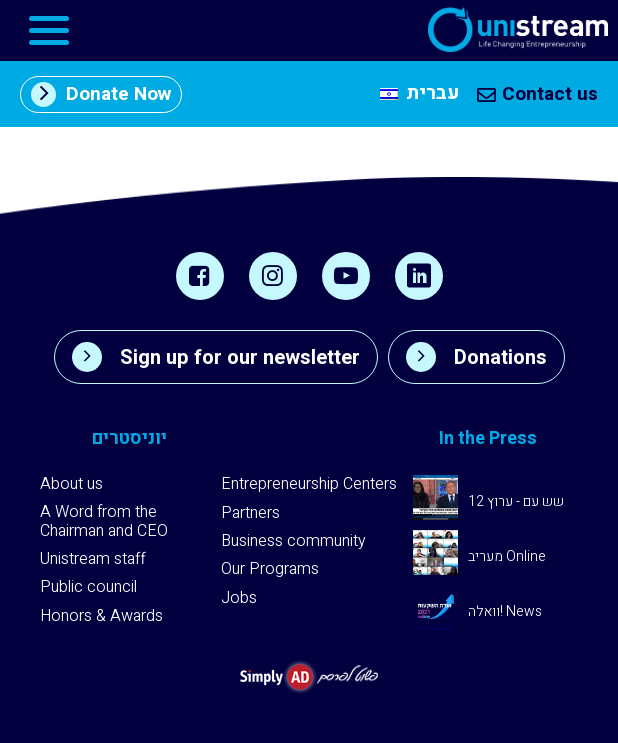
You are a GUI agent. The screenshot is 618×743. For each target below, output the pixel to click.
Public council (88, 587)
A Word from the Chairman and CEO (104, 521)
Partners (250, 513)
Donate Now (101, 94)
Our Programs (270, 569)
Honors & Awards (101, 616)
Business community (293, 541)
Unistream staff (93, 559)
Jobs (239, 598)
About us (71, 484)
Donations (476, 357)
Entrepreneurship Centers (309, 484)
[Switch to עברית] (419, 94)
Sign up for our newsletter (216, 357)
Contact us (537, 94)
